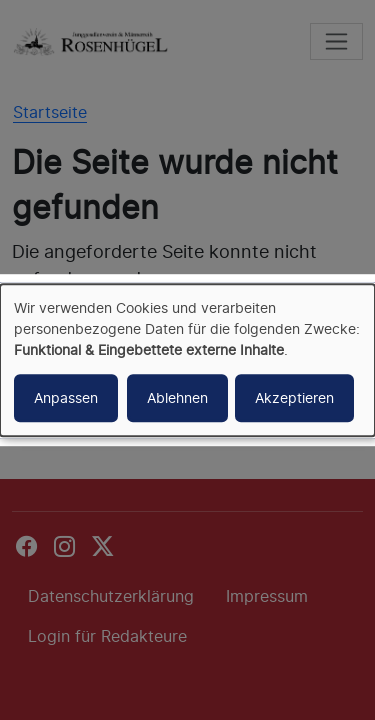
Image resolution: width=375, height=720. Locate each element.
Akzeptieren (294, 397)
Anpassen (66, 397)
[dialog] (187, 360)
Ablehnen (177, 397)
